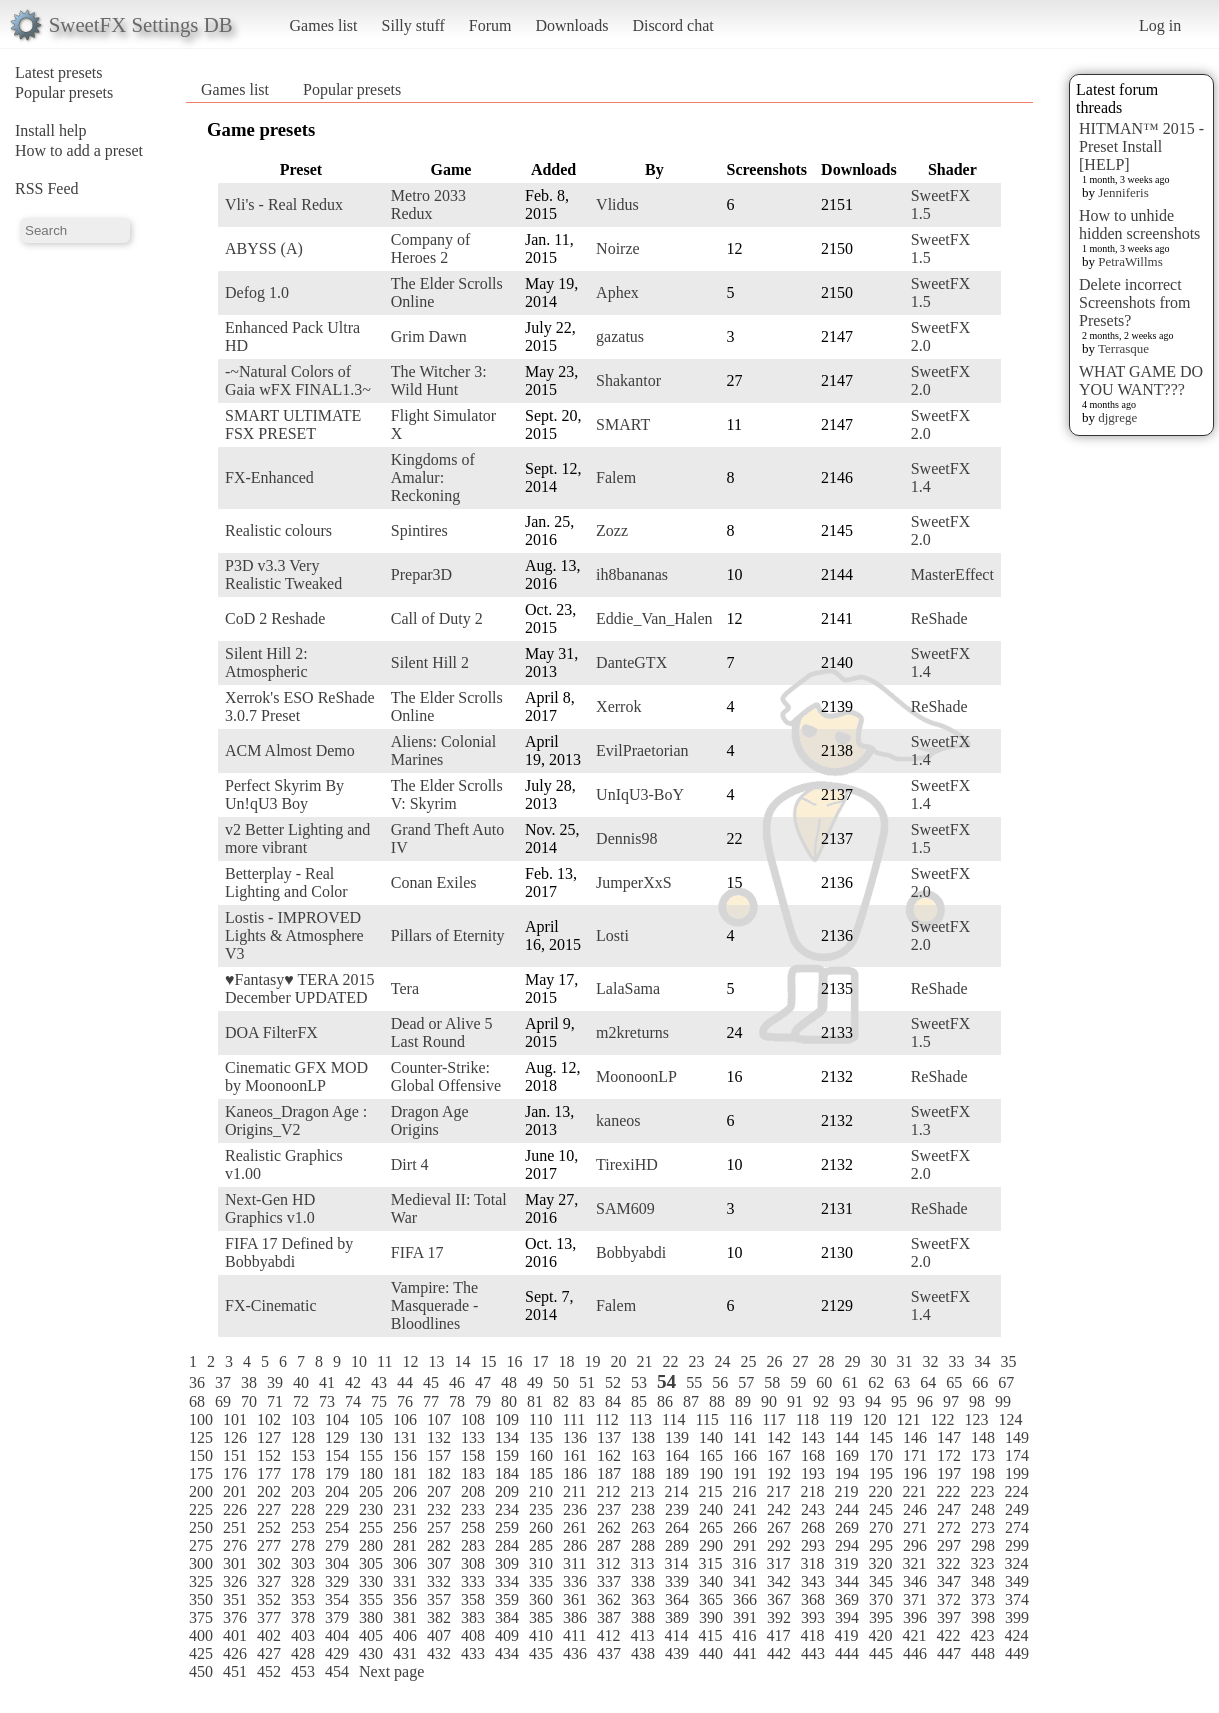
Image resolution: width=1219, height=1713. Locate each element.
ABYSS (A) (264, 248)
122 (942, 1419)
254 (337, 1527)
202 (269, 1491)
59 (798, 1382)
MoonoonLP (636, 1076)
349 (1017, 1581)
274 (1017, 1527)
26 (774, 1361)
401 (235, 1635)
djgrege (1117, 417)
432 (439, 1653)
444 (847, 1653)
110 (540, 1419)
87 (691, 1401)
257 (439, 1527)
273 (983, 1527)
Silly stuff (413, 25)
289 (677, 1545)
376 (235, 1617)
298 (983, 1545)
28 (826, 1361)
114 (673, 1419)
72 (301, 1401)
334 (507, 1581)
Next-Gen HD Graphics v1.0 (270, 1208)
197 (949, 1473)
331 (405, 1581)
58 (772, 1382)
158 (473, 1455)
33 (956, 1361)
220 (880, 1491)
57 (746, 1382)
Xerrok (618, 706)
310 (541, 1563)
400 (201, 1635)
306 (405, 1563)
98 (977, 1401)
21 (644, 1361)
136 (575, 1437)
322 (948, 1563)
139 (677, 1437)
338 (643, 1581)
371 (915, 1599)
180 (371, 1473)
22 (670, 1361)
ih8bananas (632, 574)
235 (541, 1509)
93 (847, 1401)
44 (405, 1382)
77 (431, 1401)
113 (640, 1419)
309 (507, 1563)
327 (269, 1581)
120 (874, 1419)
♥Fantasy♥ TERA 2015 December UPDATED (299, 988)
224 (1016, 1491)
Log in (1160, 25)
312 (608, 1563)
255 (371, 1527)
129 (337, 1437)
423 (982, 1635)
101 (235, 1419)
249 (1017, 1509)
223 (982, 1491)
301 (235, 1563)
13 (436, 1361)
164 (677, 1455)
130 (371, 1437)
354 (337, 1599)
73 (327, 1401)
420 (880, 1635)
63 (902, 1382)
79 (483, 1401)
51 (587, 1382)
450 (201, 1671)
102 (269, 1419)
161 (575, 1455)
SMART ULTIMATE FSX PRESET (293, 424)
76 (405, 1401)
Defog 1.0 (257, 292)
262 (609, 1527)
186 (575, 1473)
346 (915, 1581)
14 (462, 1361)
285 (541, 1545)
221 (914, 1491)
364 (677, 1599)
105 (371, 1419)
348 (983, 1581)
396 (915, 1617)
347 (949, 1581)
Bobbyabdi (631, 1252)
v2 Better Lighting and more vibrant (297, 838)
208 (473, 1491)
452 (269, 1671)
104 (337, 1419)
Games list (324, 25)
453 (303, 1671)
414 (676, 1635)
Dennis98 (626, 838)
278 (303, 1545)
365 (711, 1599)
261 (575, 1527)
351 (235, 1599)
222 (948, 1491)
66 (980, 1382)
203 (303, 1491)
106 (405, 1419)
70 (249, 1401)
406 (405, 1635)
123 (976, 1419)
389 (677, 1617)
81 (535, 1401)
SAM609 (625, 1208)
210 (541, 1491)
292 (779, 1545)
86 (665, 1401)
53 (639, 1382)
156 (405, 1455)
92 (821, 1401)
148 (983, 1437)
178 (303, 1473)
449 (1017, 1653)
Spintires (419, 530)
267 (779, 1527)
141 (745, 1437)
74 (353, 1401)
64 (928, 1382)
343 (813, 1581)
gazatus (620, 336)
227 (269, 1509)
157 (439, 1455)
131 (405, 1437)
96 (925, 1401)
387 (609, 1617)
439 (677, 1653)
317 (778, 1563)
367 (779, 1599)
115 (706, 1419)
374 (1017, 1599)
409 (507, 1635)
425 (201, 1653)
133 (473, 1437)
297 (949, 1545)
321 (914, 1563)
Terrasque (1123, 348)
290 (711, 1545)
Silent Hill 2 (430, 662)
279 (337, 1545)
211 (574, 1491)
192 (779, 1473)
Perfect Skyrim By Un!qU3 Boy (284, 794)
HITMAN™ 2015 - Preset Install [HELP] (1141, 146)
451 (235, 1671)
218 (812, 1491)
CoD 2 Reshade (275, 618)
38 (249, 1382)
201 (235, 1491)
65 (954, 1382)
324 (1016, 1563)
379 (337, 1617)
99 (1003, 1401)
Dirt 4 (410, 1164)
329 (337, 1581)
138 (643, 1437)
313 (642, 1563)
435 (541, 1653)
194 (847, 1473)
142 (779, 1437)
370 (881, 1599)
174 (1017, 1455)
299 (1017, 1545)
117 (773, 1419)
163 (643, 1455)
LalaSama (628, 988)
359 (507, 1599)
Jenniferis (1123, 192)
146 (915, 1437)
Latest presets (59, 72)
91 (795, 1401)
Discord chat (672, 25)
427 (269, 1653)
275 (201, 1545)
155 (371, 1455)
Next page (391, 1671)
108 (473, 1419)
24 (722, 1361)
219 (846, 1491)
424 (1016, 1635)
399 (1017, 1617)
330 (371, 1581)
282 (439, 1545)
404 (337, 1635)
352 (269, 1599)
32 (930, 1361)
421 (914, 1635)
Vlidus (617, 204)
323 (982, 1563)
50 (561, 1382)
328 (303, 1581)
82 (561, 1401)
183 (473, 1473)
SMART (623, 424)
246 (915, 1509)
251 (235, 1527)
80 (509, 1401)
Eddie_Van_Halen (654, 618)
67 (1006, 1382)
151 (235, 1455)
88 (717, 1401)
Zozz (612, 530)
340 (711, 1581)
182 (439, 1473)
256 (405, 1527)
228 (303, 1509)
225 (201, 1509)
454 (337, 1671)
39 (275, 1382)
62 (876, 1382)
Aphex (617, 292)
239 (677, 1509)
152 (269, 1455)
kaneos (618, 1120)
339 (677, 1581)
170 (881, 1455)
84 (613, 1401)
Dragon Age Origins (430, 1120)
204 (337, 1491)
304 (337, 1563)
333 (473, 1581)
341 (745, 1581)
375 (201, 1617)
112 (606, 1419)
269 (847, 1527)
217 (778, 1491)
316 (744, 1563)
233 (473, 1509)
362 (609, 1599)
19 (592, 1361)
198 (983, 1473)
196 (915, 1473)
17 (540, 1361)
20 (618, 1361)
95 (899, 1401)
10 (359, 1361)
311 (574, 1563)
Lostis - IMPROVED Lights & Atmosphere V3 (294, 935)
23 (696, 1361)
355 (371, 1599)
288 (643, 1545)
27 (800, 1361)
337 (609, 1581)
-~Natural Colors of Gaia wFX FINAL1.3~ (298, 380)
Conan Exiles (434, 882)
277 (269, 1545)
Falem (616, 477)
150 (201, 1455)
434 (507, 1653)
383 (473, 1617)
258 (473, 1527)
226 (235, 1509)
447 (949, 1653)
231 (405, 1509)
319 (846, 1563)
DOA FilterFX (271, 1032)
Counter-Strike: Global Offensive (446, 1076)
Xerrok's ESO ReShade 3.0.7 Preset (300, 706)
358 (473, 1599)
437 (609, 1653)
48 (509, 1382)
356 (405, 1599)
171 (915, 1455)
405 (371, 1635)
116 (740, 1419)
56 (720, 1382)
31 (904, 1361)
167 (779, 1455)
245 (881, 1509)
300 (201, 1563)
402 (269, 1635)
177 (269, 1473)
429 (337, 1653)
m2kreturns (632, 1032)
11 (384, 1361)
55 (694, 1382)
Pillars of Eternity (448, 935)
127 (269, 1437)
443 (813, 1653)
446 (915, 1653)
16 (514, 1361)
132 (439, 1437)
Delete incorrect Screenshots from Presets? (1135, 302)
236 (575, 1509)
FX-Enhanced (269, 477)
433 (473, 1653)
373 (983, 1599)
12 (410, 1361)
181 (405, 1473)
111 (573, 1419)
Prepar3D (421, 574)
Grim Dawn (429, 336)
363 (643, 1599)
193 (813, 1473)
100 (201, 1419)
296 (915, 1545)
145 (881, 1437)
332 (439, 1581)
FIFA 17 (417, 1252)
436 (575, 1653)
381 (405, 1617)
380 (371, 1617)
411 (574, 1635)
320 (880, 1563)
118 (807, 1419)
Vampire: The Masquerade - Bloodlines (435, 1305)
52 (613, 1382)
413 (642, 1635)
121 (908, 1419)
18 (566, 1361)
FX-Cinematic (271, 1305)
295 (881, 1545)
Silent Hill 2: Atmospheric (266, 662)
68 (197, 1401)
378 (303, 1617)
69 (223, 1401)
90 (769, 1401)
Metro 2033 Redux (428, 204)
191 (745, 1473)
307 (439, 1563)
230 (371, 1509)
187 (609, 1473)
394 (847, 1617)
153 (303, 1455)
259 (507, 1527)
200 (201, 1491)
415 (710, 1635)
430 (371, 1653)
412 (608, 1635)
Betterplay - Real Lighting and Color (286, 882)
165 (711, 1455)
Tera (405, 988)
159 (507, 1455)
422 (948, 1635)
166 (745, 1455)
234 (507, 1509)
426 (235, 1653)
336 (575, 1581)
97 (951, 1401)
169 (847, 1455)
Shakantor (628, 380)
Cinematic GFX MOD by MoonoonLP (296, 1076)
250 (201, 1527)
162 (609, 1455)
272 (949, 1527)
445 (881, 1653)
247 (949, 1509)
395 (881, 1617)
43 (379, 1382)
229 (337, 1509)
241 (745, 1509)
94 (873, 1401)
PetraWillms (1130, 261)
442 (779, 1653)
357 (439, 1599)
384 (507, 1617)
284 (507, 1545)
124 (1010, 1419)
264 (677, 1527)
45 (431, 1382)
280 (371, 1545)
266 (745, 1527)
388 (643, 1617)
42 (353, 1382)
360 (541, 1599)
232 (439, 1509)
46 (457, 1382)
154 (337, 1455)
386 (575, 1617)
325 (201, 1581)
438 (643, 1653)
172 (949, 1455)
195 (881, 1473)
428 (303, 1653)
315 (710, 1563)
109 (507, 1419)
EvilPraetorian (642, 750)
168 (813, 1455)
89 (743, 1401)
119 (840, 1419)
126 (235, 1437)
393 (813, 1617)
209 (507, 1491)
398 (983, 1617)
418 (812, 1635)
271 (915, 1527)
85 (639, 1401)
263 (643, 1527)
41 (327, 1382)
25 (748, 1361)
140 (711, 1437)
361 (575, 1599)
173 (983, 1455)
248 (983, 1509)
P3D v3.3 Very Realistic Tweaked (283, 574)
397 (949, 1617)
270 (881, 1527)
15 (488, 1361)
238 (643, 1509)
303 (303, 1563)
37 (223, 1382)
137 (609, 1437)
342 (779, 1581)
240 (711, 1509)
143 (813, 1437)
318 (812, 1563)
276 (235, 1545)
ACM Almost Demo (290, 750)
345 (881, 1581)
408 (473, 1635)
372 (949, 1599)
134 (507, 1437)
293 (813, 1545)
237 (609, 1509)
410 (541, 1635)
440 (711, 1653)
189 (677, 1473)
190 (711, 1473)
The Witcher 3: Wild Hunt (439, 380)
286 (575, 1545)
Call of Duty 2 (437, 618)
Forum (490, 25)
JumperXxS (634, 882)
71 (275, 1401)
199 (1017, 1473)
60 (824, 1382)
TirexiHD (627, 1164)
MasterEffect (952, 574)
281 (405, 1545)
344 (847, 1581)
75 (379, 1401)
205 (371, 1491)
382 (439, 1617)
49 (535, 1382)
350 (201, 1599)
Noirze (618, 248)
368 (813, 1599)
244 (847, 1509)
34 (982, 1361)
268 (813, 1527)
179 (337, 1473)
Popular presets (64, 92)
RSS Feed (47, 188)
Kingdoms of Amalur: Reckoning (433, 477)
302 (269, 1563)
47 (483, 1382)
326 (235, 1581)
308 (473, 1563)
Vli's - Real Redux (284, 204)
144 (847, 1437)
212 (608, 1491)
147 (949, 1437)
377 (269, 1617)
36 (197, 1382)
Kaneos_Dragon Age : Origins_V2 (296, 1120)
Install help (51, 130)
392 (779, 1617)
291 (745, 1545)
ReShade (939, 618)
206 (405, 1491)
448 (983, 1653)
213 (642, 1491)
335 (541, 1581)
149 (1017, 1437)
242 (779, 1509)
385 (541, 1617)
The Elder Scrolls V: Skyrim (447, 794)
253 (303, 1527)
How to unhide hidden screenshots (1139, 224)
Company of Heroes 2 (431, 248)
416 (744, 1635)
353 (303, 1599)
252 (269, 1527)
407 (439, 1635)
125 (201, 1437)
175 (201, 1473)
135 (541, 1437)
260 (541, 1527)
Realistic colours (278, 530)
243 (813, 1509)
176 (235, 1473)
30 (878, 1361)
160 (541, 1455)
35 (1008, 1361)
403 (303, 1635)
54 (666, 1381)
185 (541, 1473)
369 (847, 1599)
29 (852, 1361)
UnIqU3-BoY (640, 794)
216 (744, 1491)
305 (371, 1563)
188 (643, 1473)
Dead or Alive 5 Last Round (442, 1032)
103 (303, 1419)
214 (676, 1491)
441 (745, 1653)
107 (439, 1419)
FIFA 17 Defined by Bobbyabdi (289, 1252)
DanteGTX (631, 662)
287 (609, 1545)
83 (587, 1401)
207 (439, 1491)
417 (778, 1635)
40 (301, 1382)
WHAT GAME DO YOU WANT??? (1141, 380)
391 (745, 1617)
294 (847, 1545)
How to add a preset (79, 150)
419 (846, 1635)
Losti (612, 935)
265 (711, 1527)
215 (710, 1491)
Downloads (571, 25)
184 (507, 1473)
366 (745, 1599)
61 (850, 1382)
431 (405, 1653)
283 (473, 1545)
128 (303, 1437)
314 (676, 1563)
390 (711, 1617)
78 (457, 1401)
